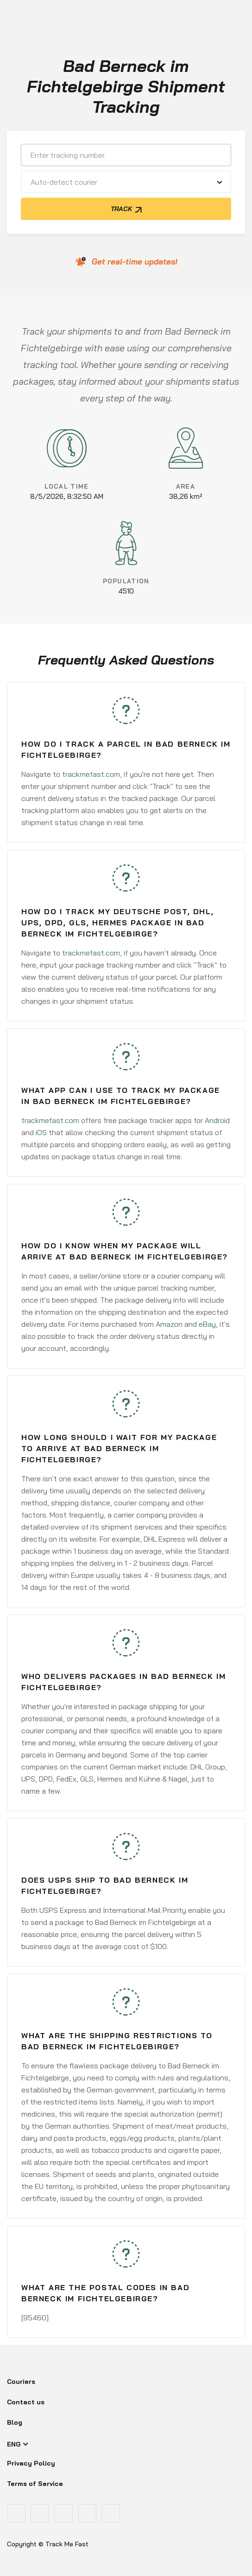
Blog (14, 2422)
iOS (41, 1132)
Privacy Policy (31, 2463)
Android (217, 1120)
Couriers (21, 2381)
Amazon (169, 1324)
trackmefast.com (91, 774)
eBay (207, 1324)
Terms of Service (35, 2483)
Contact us (25, 2402)
